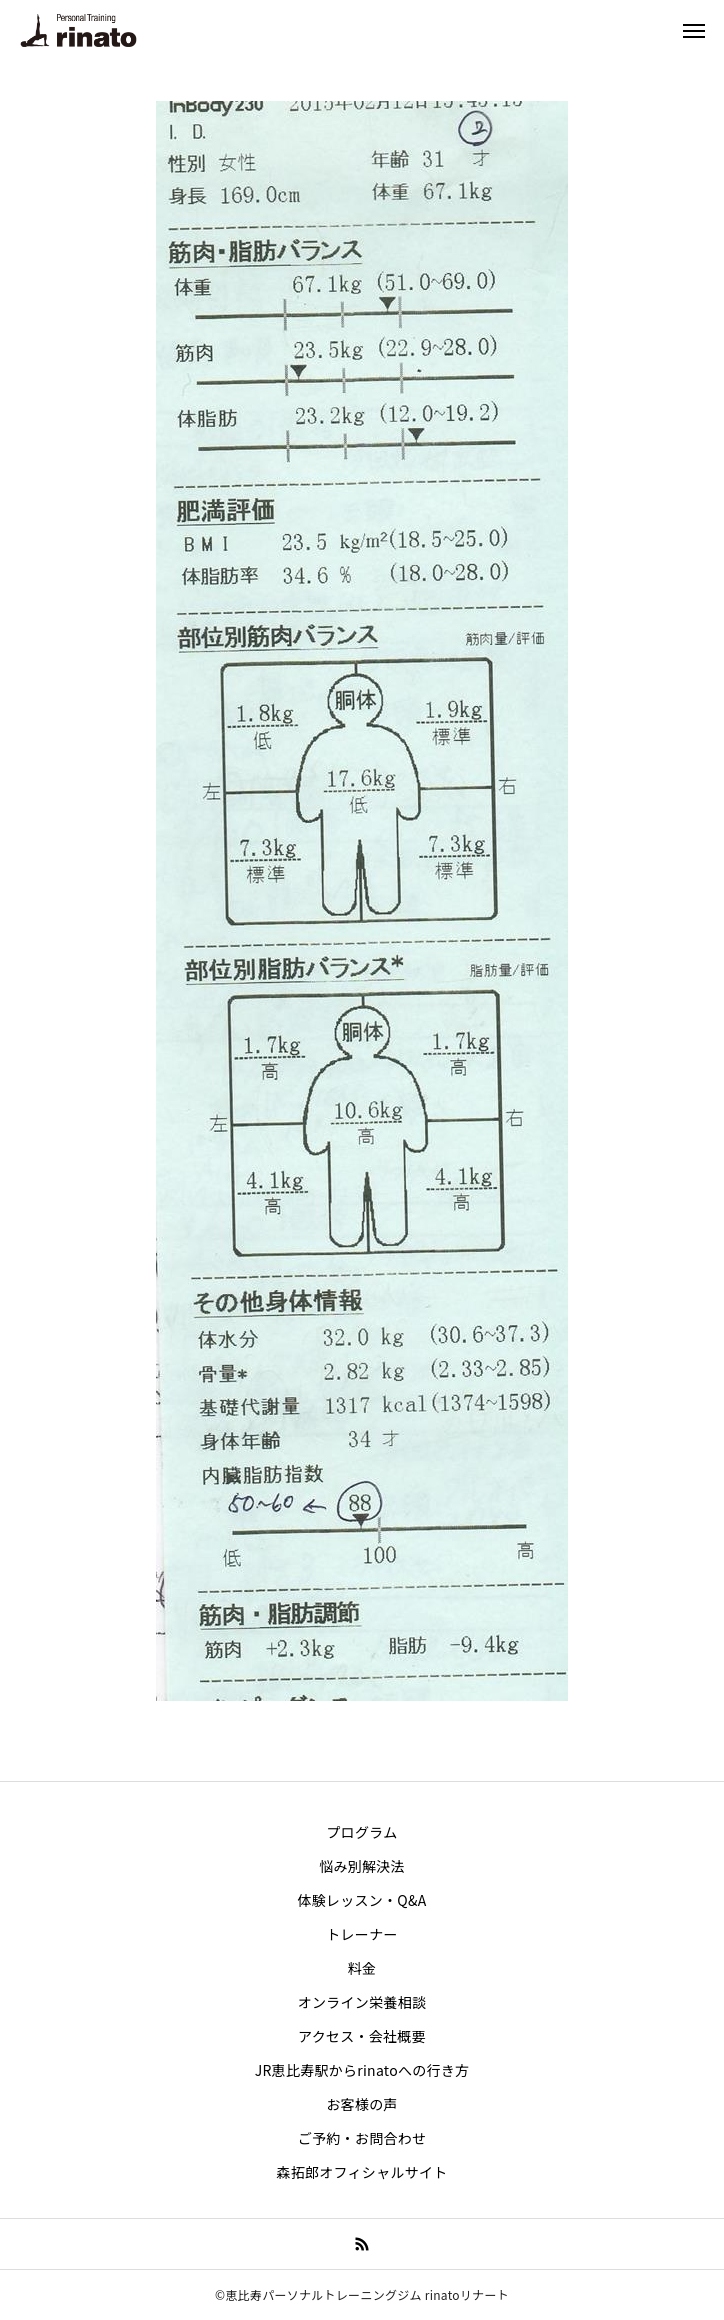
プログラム (362, 1832)
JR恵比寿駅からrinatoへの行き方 (362, 2070)
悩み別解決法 (362, 1866)
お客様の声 (361, 2104)
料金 (362, 1968)
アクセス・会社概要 (362, 2036)
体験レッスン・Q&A (361, 1900)
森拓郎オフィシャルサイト (361, 2172)
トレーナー (361, 1934)
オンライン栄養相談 (362, 2002)
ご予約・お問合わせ (362, 2138)
